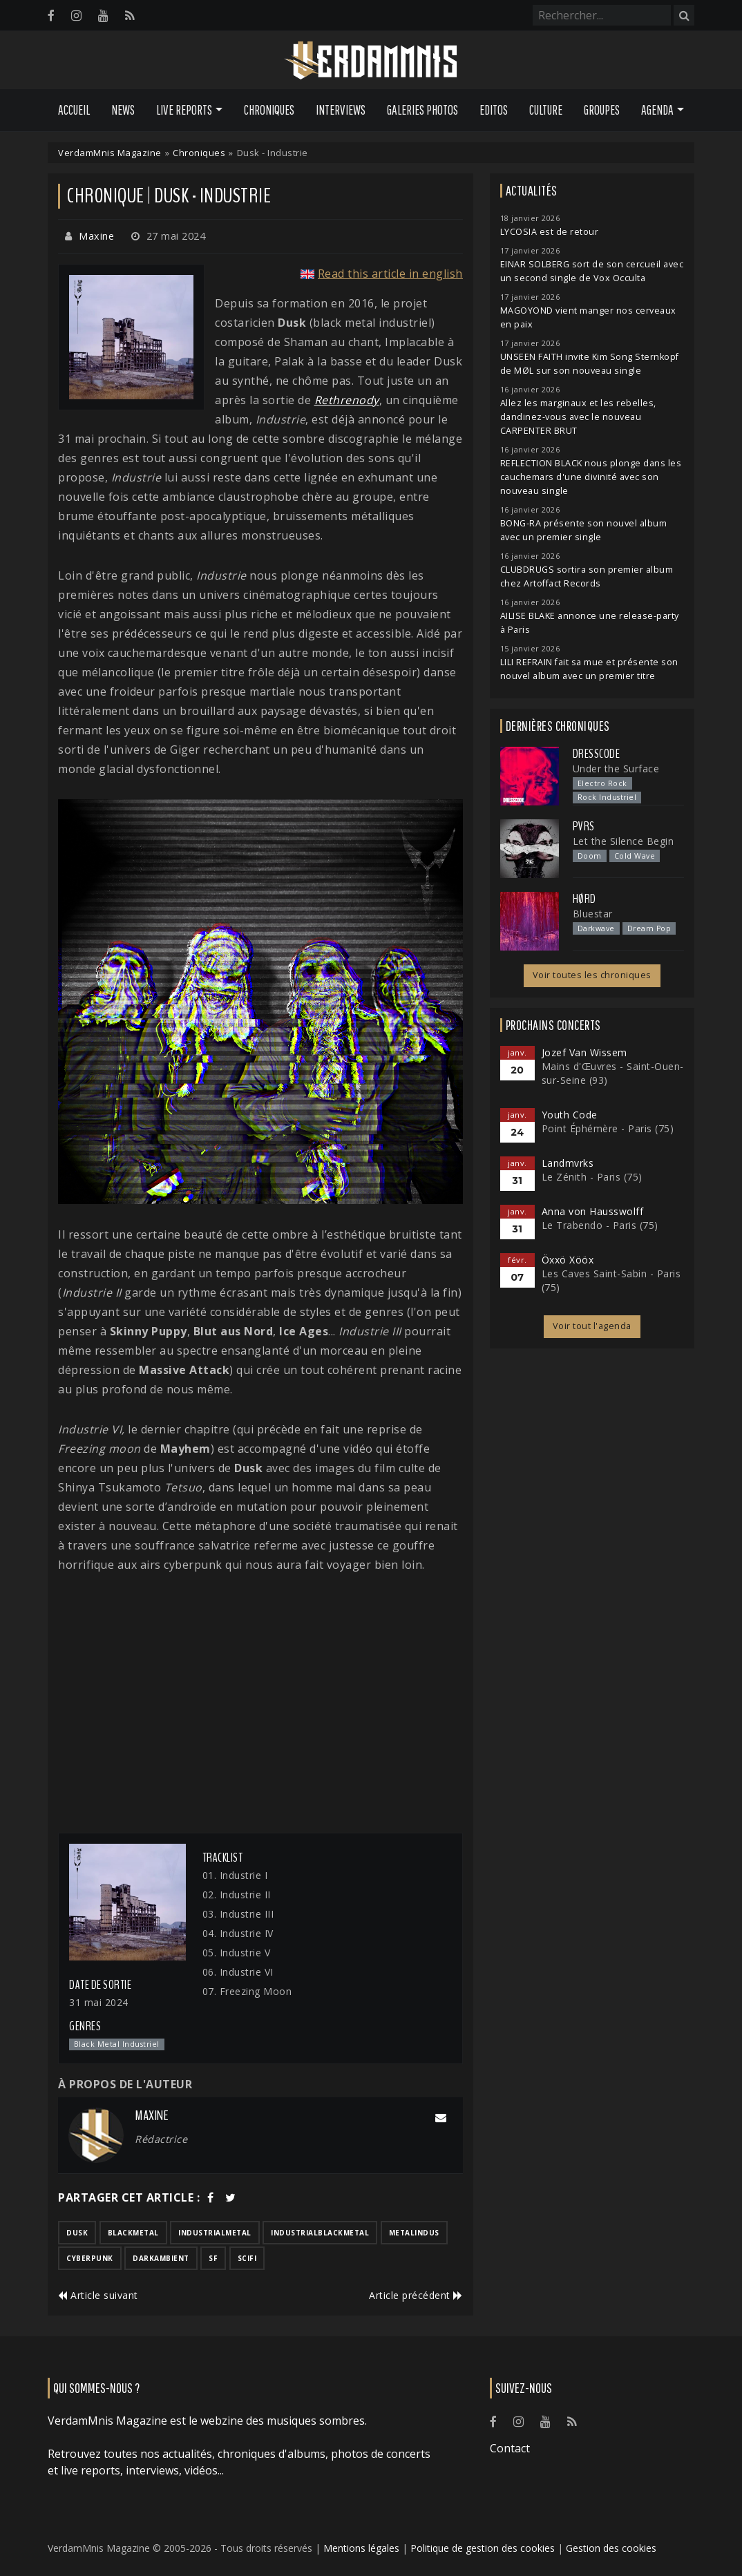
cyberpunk (89, 2258)
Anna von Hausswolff (593, 1211)
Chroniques (269, 109)
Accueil (74, 109)
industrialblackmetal (320, 2233)
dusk (77, 2233)
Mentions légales (361, 2548)
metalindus (414, 2233)
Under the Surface (616, 768)
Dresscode (596, 753)
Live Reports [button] (184, 109)
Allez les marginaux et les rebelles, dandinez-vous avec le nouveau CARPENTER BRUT (578, 417)
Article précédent (416, 2295)
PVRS (584, 826)
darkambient (161, 2258)
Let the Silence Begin (623, 841)
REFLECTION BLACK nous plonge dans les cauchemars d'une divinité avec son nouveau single (591, 477)
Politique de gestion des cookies (482, 2548)
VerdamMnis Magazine (110, 152)
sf (213, 2258)
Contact (510, 2448)
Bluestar (593, 913)
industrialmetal (214, 2233)
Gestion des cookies (611, 2548)
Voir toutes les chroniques (592, 975)
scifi (247, 2258)
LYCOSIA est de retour (549, 232)
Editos (493, 109)
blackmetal (133, 2233)
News (123, 109)
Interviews (340, 109)
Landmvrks (568, 1163)
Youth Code (570, 1114)
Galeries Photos (422, 109)
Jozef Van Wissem (584, 1052)
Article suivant (98, 2295)
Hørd (584, 898)
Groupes (602, 109)
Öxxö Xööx (568, 1259)
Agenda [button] (657, 109)
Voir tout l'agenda (592, 1326)
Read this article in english (390, 273)
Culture (545, 109)
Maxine (96, 235)
